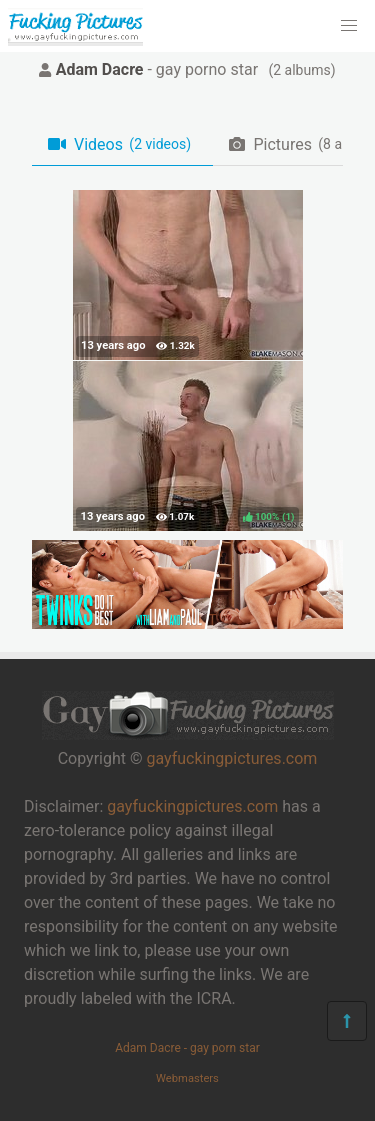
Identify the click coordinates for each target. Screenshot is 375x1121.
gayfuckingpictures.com (231, 758)
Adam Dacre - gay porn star (187, 1048)
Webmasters (187, 1078)
